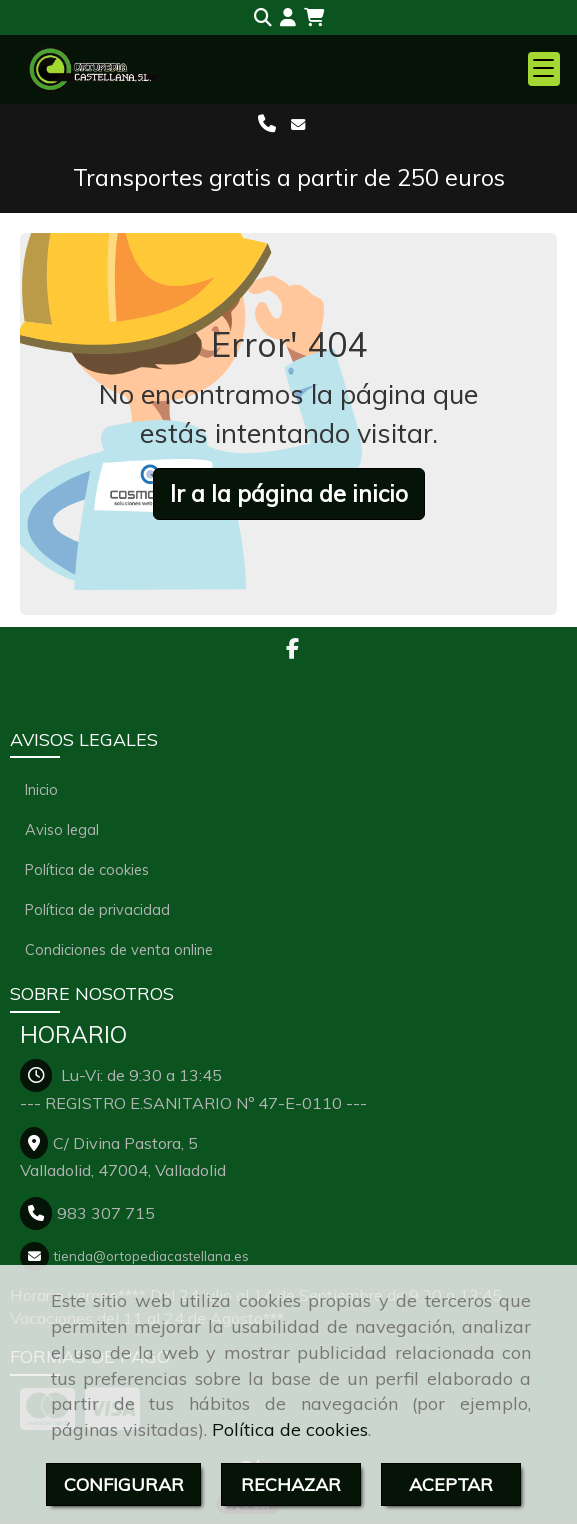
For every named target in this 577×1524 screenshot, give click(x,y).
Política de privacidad (97, 909)
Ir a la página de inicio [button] (289, 493)
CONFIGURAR (124, 1484)
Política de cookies (290, 1429)
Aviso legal (62, 829)
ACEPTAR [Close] (451, 1484)
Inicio (41, 789)
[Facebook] (292, 650)
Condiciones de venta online (119, 949)
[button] (288, 18)
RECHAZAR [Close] (291, 1484)
